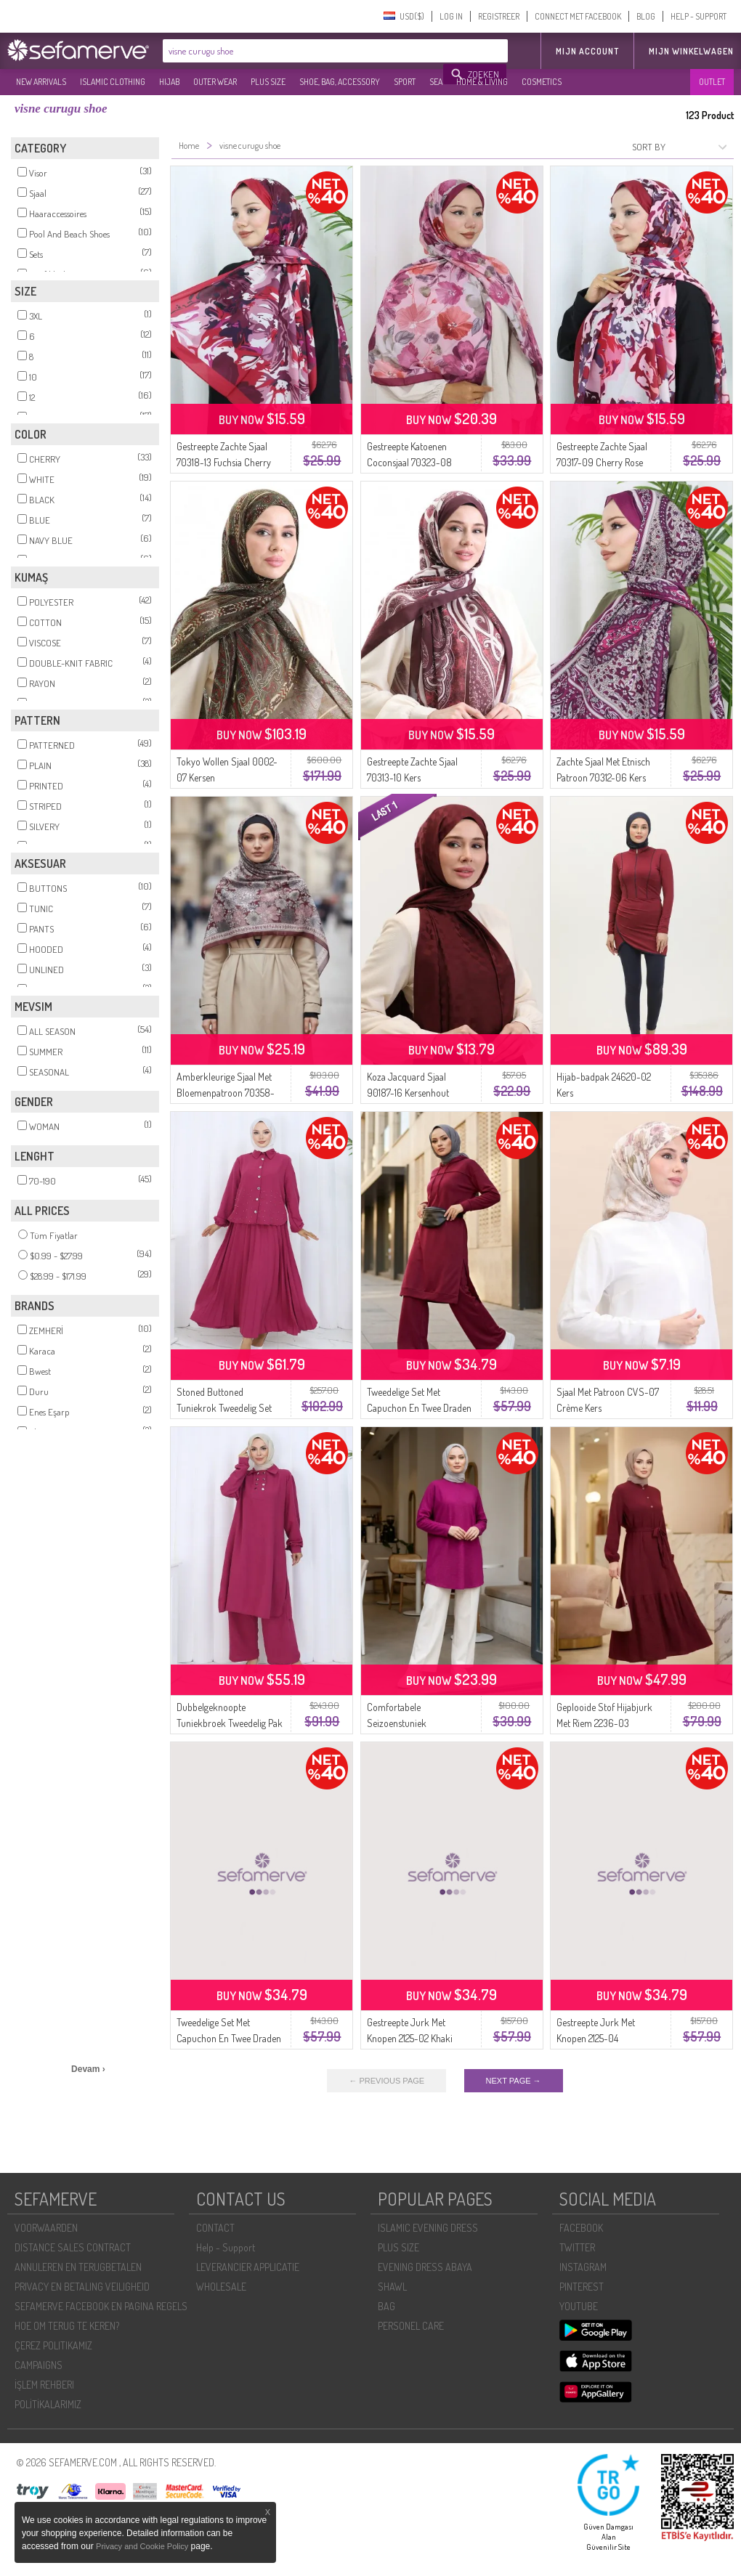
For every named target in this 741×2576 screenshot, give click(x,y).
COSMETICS (542, 81)
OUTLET (712, 81)
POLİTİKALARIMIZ (48, 2404)
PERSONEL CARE (411, 2326)
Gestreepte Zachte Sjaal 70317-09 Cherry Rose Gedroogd (601, 462)
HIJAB (169, 81)
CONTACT (215, 2228)
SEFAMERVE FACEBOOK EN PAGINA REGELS (101, 2306)
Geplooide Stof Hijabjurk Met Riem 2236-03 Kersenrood (604, 1723)
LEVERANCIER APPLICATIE (247, 2267)
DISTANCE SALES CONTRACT (73, 2247)
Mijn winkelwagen (691, 51)
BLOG (645, 16)
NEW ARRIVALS (41, 81)
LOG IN (451, 16)
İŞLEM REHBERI (44, 2384)
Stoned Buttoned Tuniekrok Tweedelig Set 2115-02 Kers (224, 1408)
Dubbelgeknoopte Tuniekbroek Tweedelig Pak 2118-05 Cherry (230, 1723)
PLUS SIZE (268, 81)
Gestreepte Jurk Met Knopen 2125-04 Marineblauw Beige (595, 2038)
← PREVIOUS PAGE (386, 2080)
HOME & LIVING (482, 81)
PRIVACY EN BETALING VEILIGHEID (82, 2286)
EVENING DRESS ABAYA (425, 2267)
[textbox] (304, 50)
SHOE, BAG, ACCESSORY (339, 81)
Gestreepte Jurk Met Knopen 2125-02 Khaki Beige (410, 2038)
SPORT (405, 81)
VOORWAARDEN (46, 2228)
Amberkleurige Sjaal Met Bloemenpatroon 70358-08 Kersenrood (226, 1092)
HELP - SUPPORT (698, 16)
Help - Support (225, 2247)
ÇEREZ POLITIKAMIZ (53, 2345)
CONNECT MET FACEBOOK (578, 16)
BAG (386, 2306)
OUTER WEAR (215, 81)
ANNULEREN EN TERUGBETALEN (78, 2267)
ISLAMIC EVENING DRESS (428, 2228)
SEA (435, 81)
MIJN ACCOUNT (587, 51)
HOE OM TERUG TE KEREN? (67, 2326)
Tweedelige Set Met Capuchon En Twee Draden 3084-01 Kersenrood (419, 1408)
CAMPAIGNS (38, 2365)
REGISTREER (498, 16)
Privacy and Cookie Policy (142, 2546)
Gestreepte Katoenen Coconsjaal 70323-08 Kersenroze (409, 462)
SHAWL (392, 2286)
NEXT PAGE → (513, 2080)
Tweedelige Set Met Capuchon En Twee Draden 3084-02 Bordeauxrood (229, 2038)
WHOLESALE (221, 2286)
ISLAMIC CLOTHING (112, 81)
